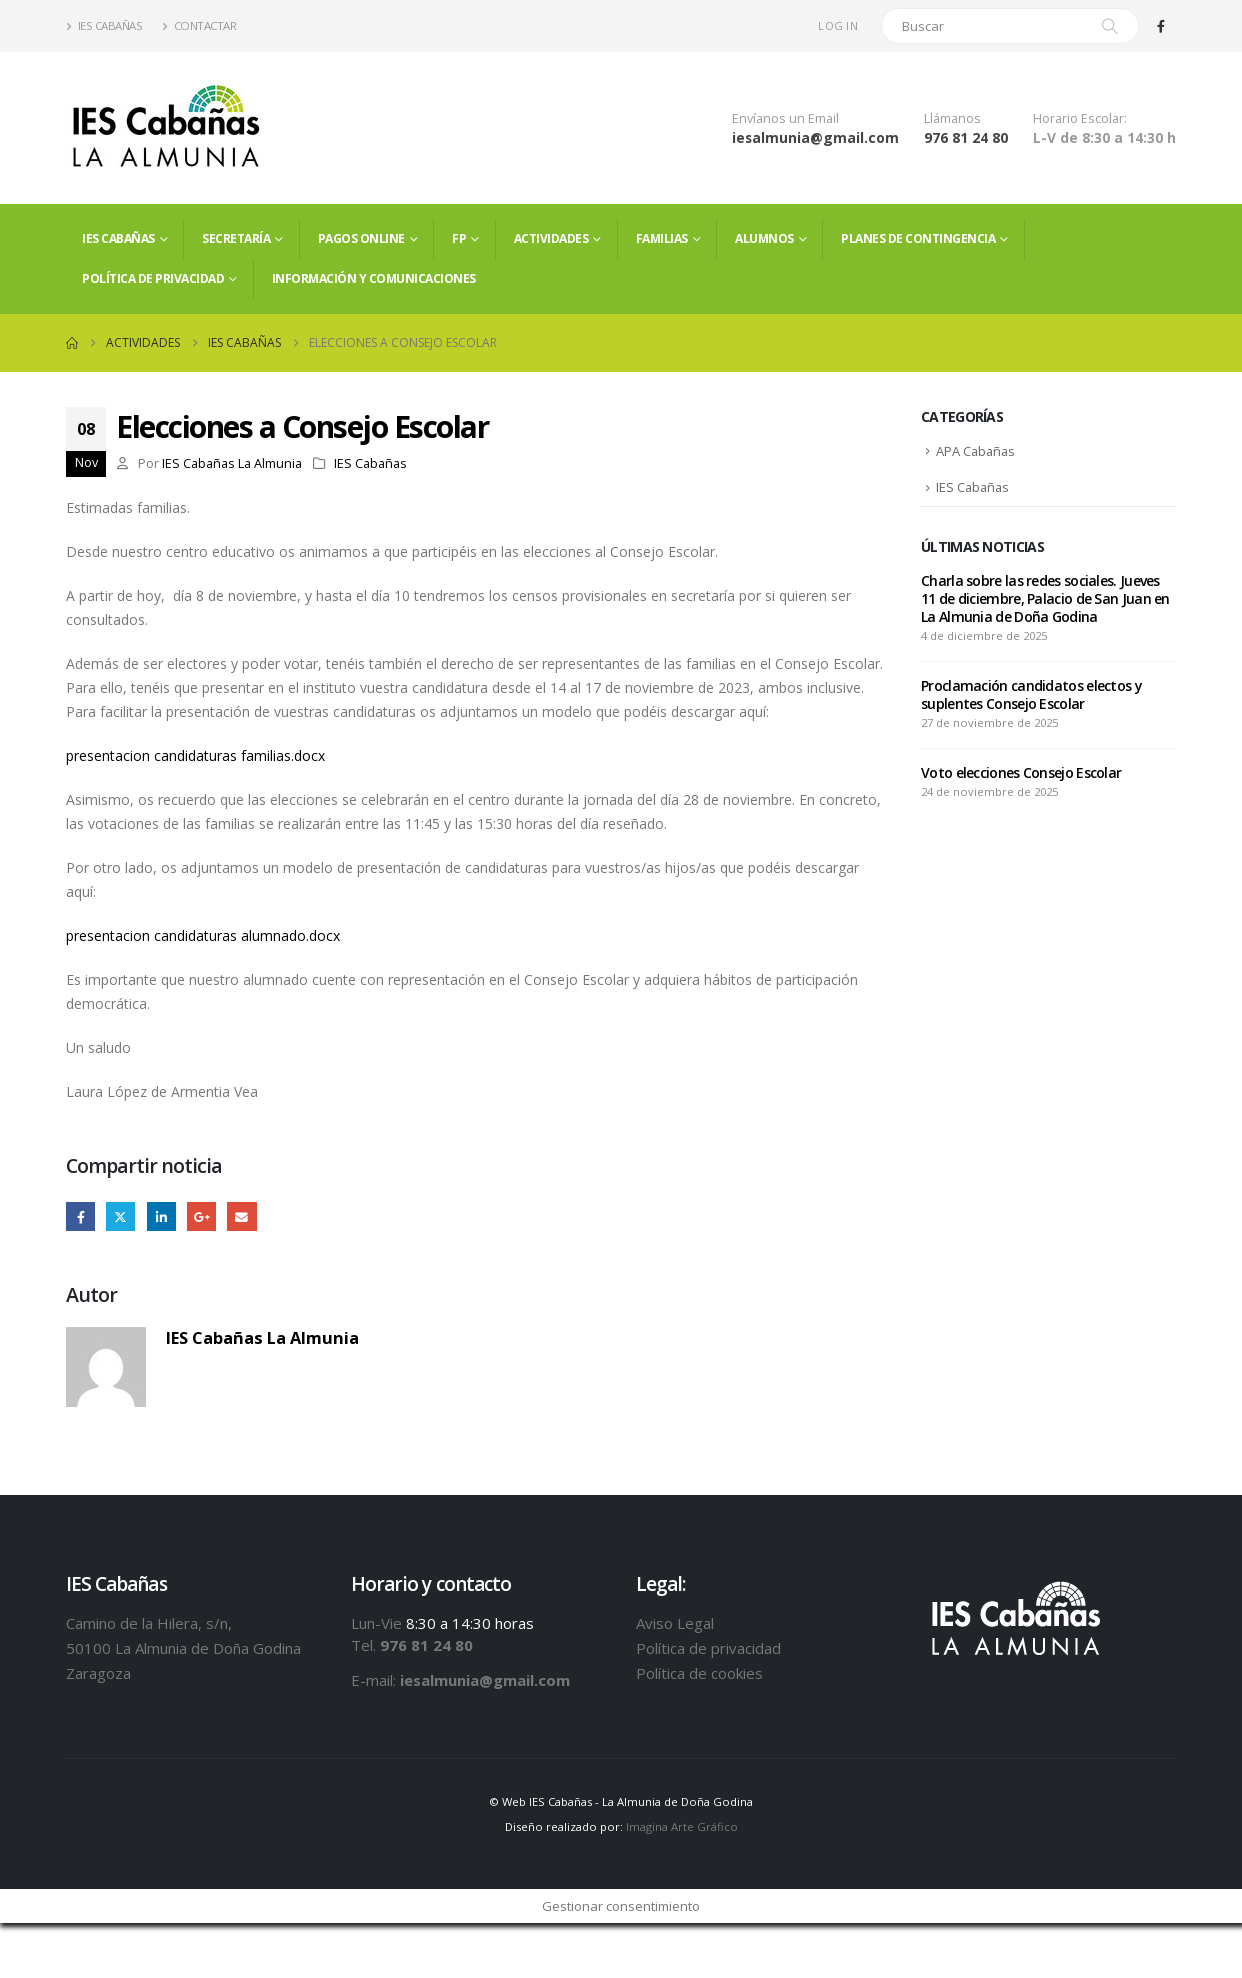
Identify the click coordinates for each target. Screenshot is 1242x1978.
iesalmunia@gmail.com (815, 137)
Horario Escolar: (1080, 118)
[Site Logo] (166, 128)
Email (242, 1216)
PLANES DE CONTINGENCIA (918, 238)
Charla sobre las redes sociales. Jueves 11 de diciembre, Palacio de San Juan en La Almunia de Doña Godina (1045, 600)
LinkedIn (161, 1216)
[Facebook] (1161, 26)
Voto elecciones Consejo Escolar (1021, 774)
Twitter (121, 1216)
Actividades (551, 238)
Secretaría (236, 238)
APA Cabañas (977, 452)
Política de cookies (699, 1673)
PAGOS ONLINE (361, 238)
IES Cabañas (104, 25)
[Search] (1110, 26)
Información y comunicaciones (374, 278)
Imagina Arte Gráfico (682, 1827)
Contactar (199, 25)
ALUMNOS (764, 238)
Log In (838, 25)
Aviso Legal (675, 1623)
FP (459, 238)
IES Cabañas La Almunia (232, 463)
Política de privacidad (153, 278)
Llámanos (952, 118)
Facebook (80, 1216)
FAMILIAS (662, 238)
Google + (202, 1216)
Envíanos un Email (785, 118)
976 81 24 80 (966, 137)
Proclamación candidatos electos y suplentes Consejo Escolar (1031, 696)
